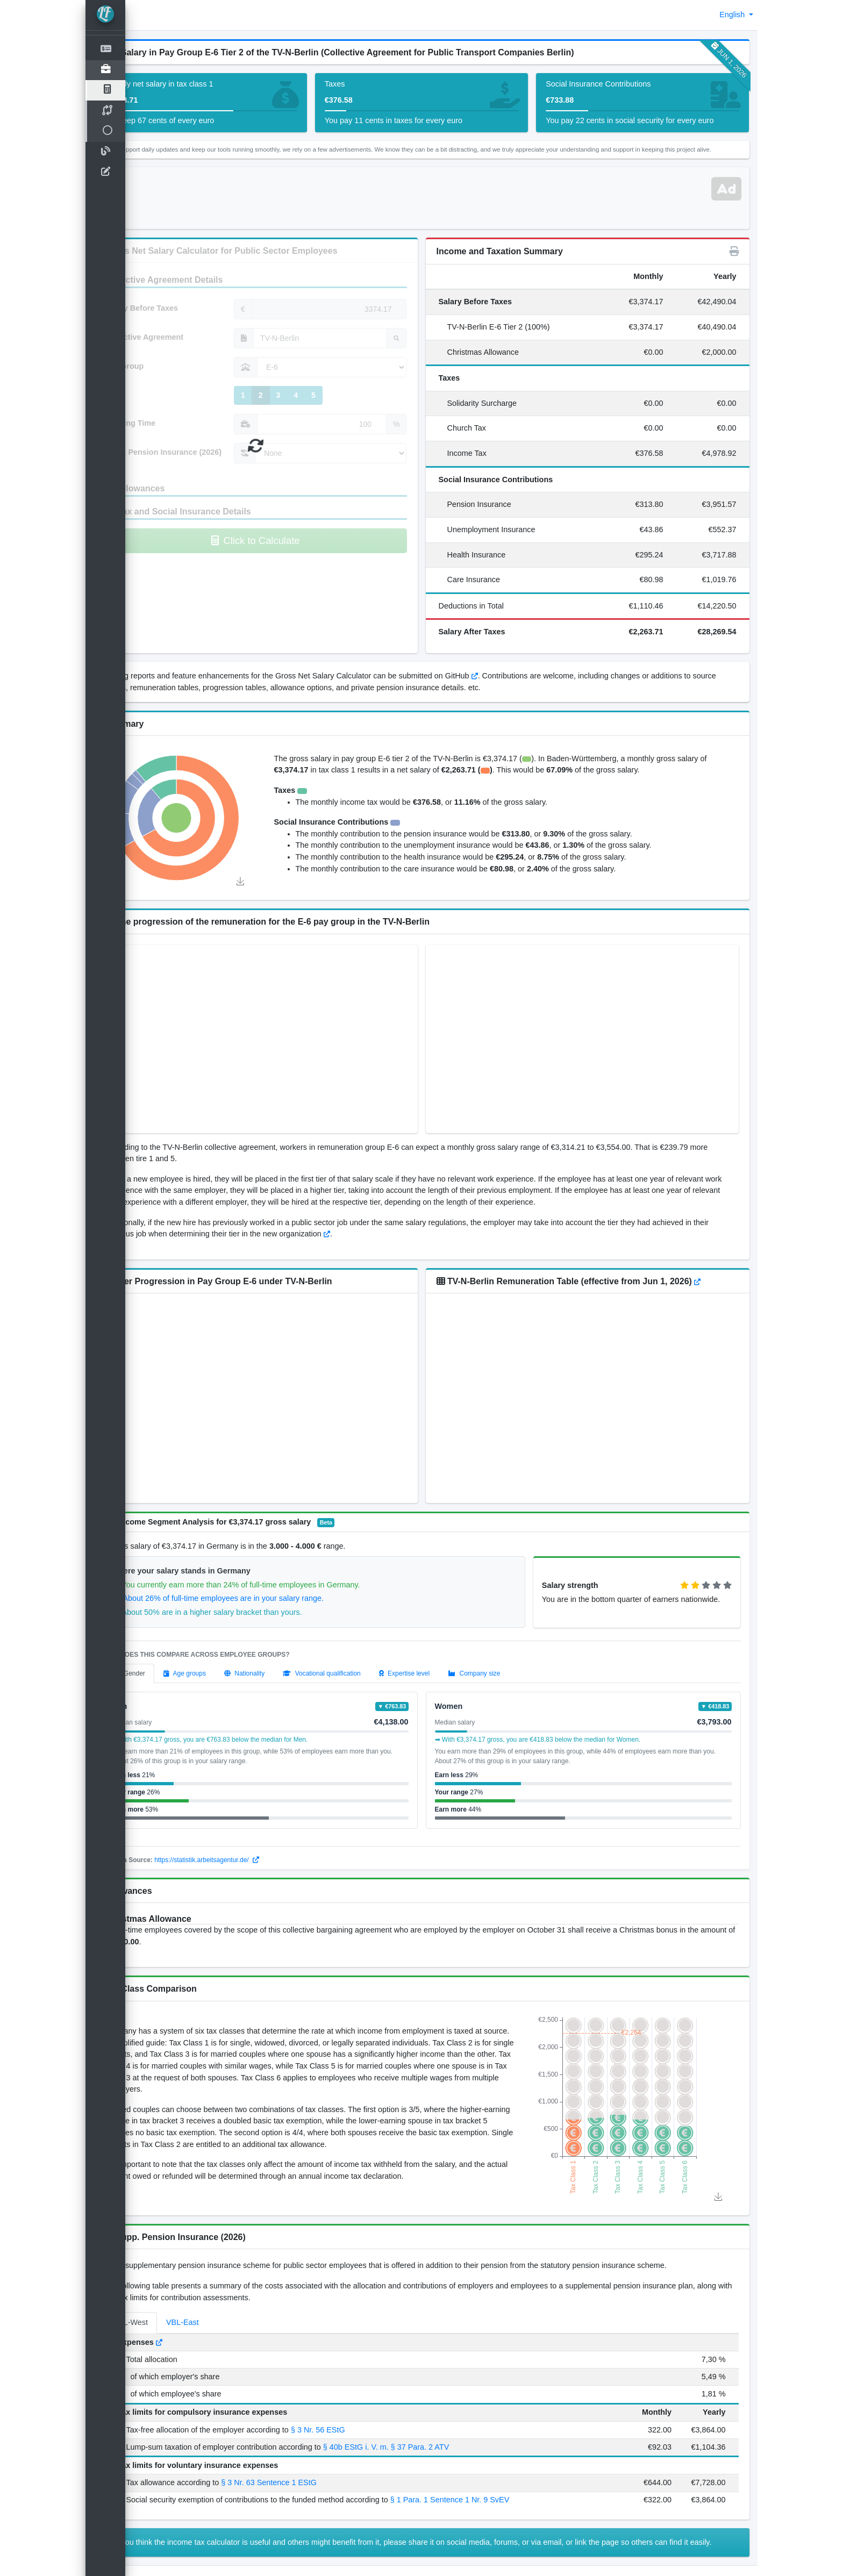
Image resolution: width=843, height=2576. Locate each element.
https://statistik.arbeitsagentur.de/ (246, 1857)
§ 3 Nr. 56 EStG (357, 2399)
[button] (142, 15)
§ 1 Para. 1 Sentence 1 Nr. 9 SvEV (489, 2469)
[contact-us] (105, 172)
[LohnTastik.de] (105, 15)
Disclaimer (186, 2561)
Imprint (149, 2561)
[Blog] (105, 152)
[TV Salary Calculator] (105, 90)
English (733, 14)
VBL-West (170, 2292)
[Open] (105, 70)
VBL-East (222, 2292)
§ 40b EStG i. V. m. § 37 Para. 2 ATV (425, 2416)
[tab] (168, 1670)
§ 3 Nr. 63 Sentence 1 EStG (308, 2452)
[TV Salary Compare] (105, 111)
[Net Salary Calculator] (105, 50)
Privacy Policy (234, 2561)
